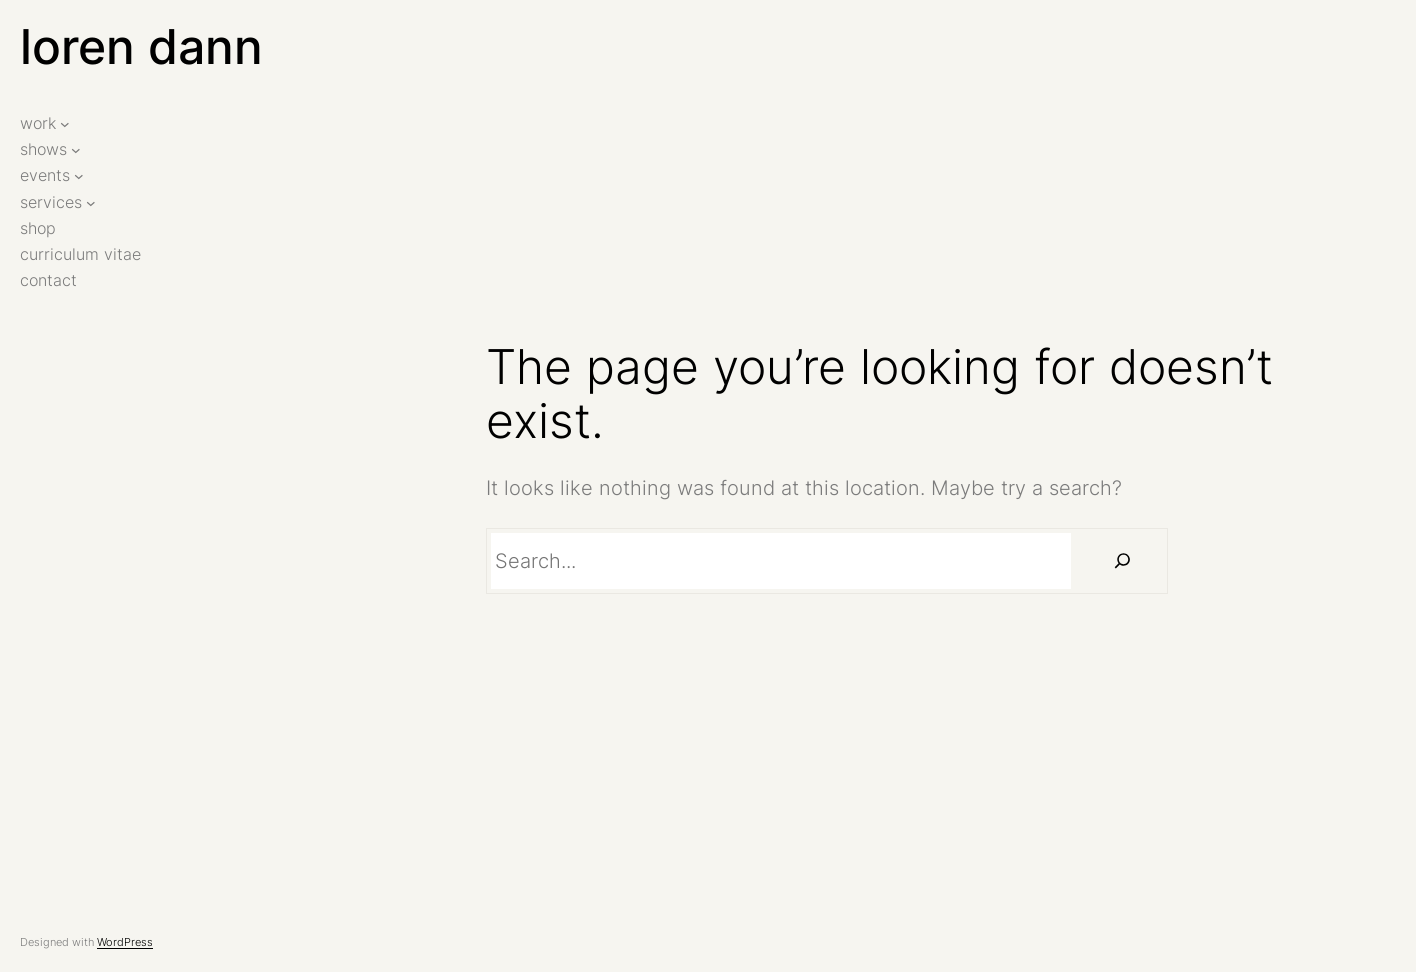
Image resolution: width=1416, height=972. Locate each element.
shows (43, 149)
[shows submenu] (76, 150)
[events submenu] (79, 176)
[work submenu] (65, 124)
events (45, 175)
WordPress (125, 942)
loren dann (141, 46)
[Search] (1122, 561)
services (51, 202)
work (38, 123)
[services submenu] (91, 202)
